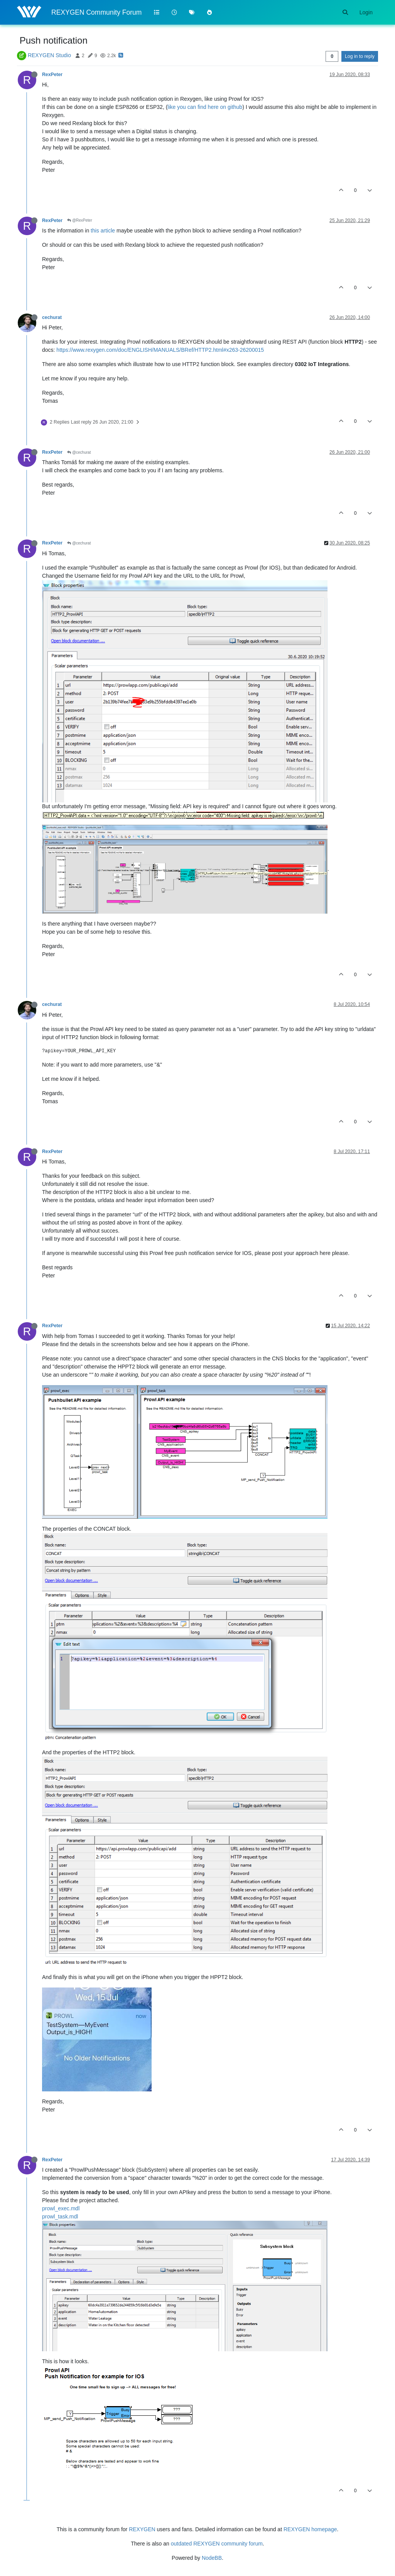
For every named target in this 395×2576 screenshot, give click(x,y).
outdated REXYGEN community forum (217, 2543)
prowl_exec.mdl (60, 2208)
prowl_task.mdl (60, 2216)
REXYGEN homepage (310, 2529)
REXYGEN (142, 2529)
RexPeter (52, 74)
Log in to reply (360, 56)
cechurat (52, 317)
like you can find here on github (204, 107)
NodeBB (212, 2558)
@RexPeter (79, 220)
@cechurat (79, 452)
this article (103, 230)
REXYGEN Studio (49, 55)
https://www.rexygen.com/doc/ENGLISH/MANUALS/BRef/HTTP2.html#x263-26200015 (160, 350)
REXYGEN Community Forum (96, 12)
